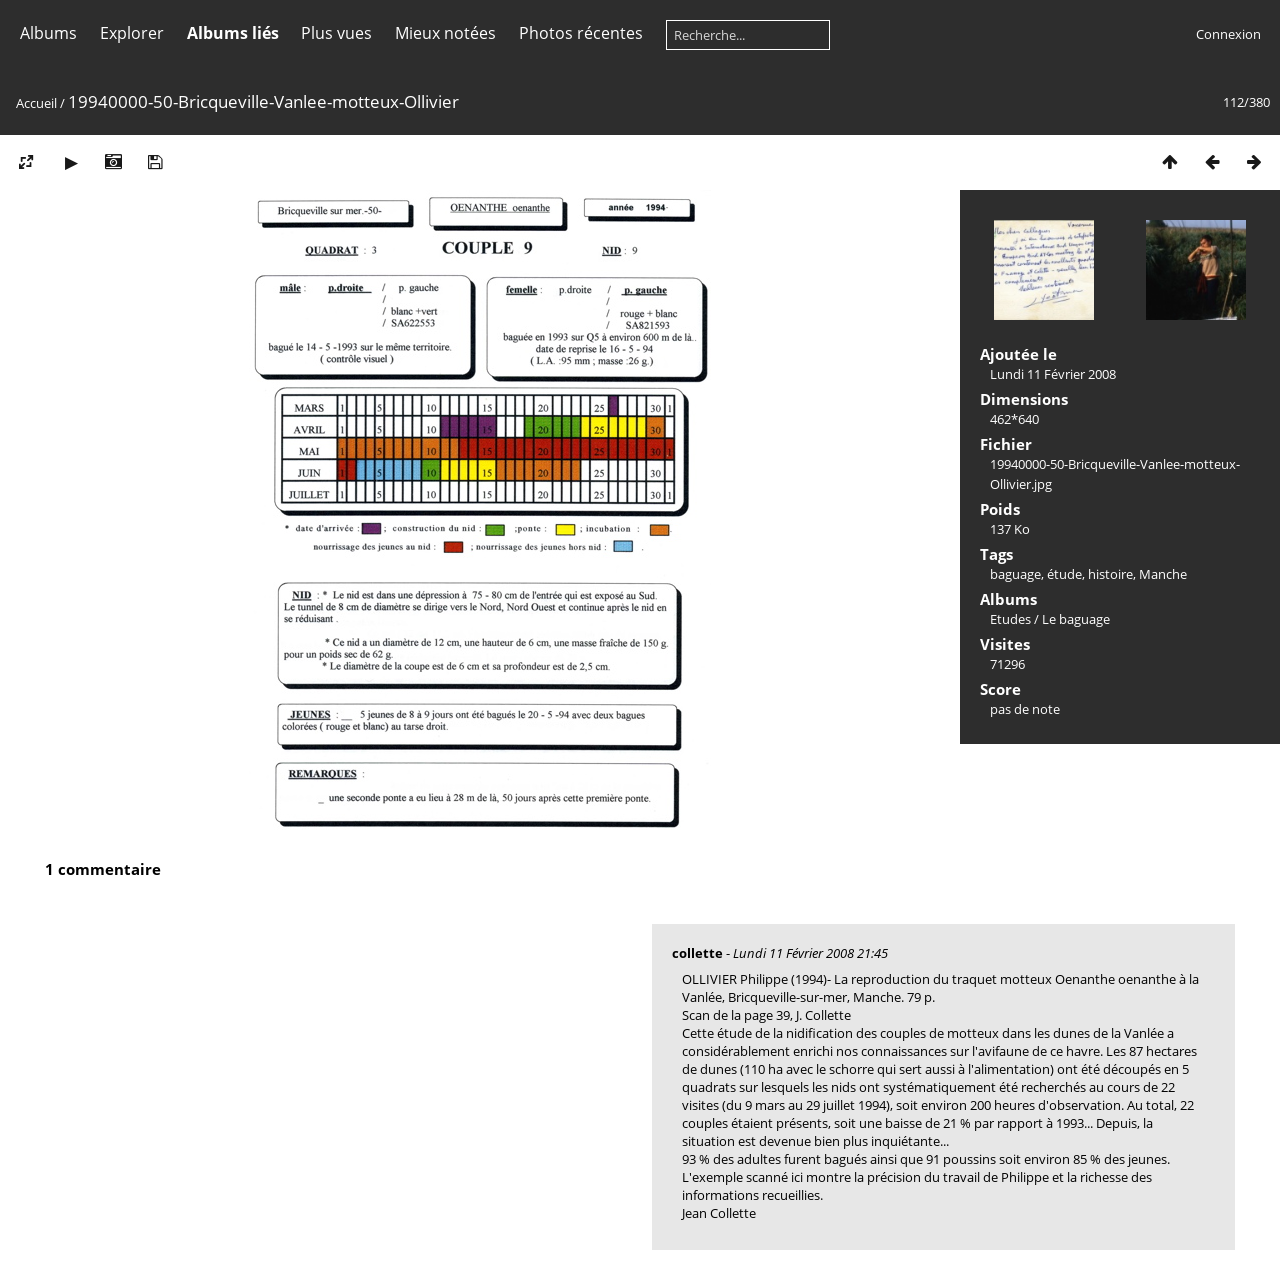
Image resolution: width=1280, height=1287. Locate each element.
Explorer (132, 33)
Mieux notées (445, 33)
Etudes (1010, 619)
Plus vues (336, 33)
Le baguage (1076, 619)
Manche (1163, 574)
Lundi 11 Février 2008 (1053, 374)
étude (1064, 574)
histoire (1110, 574)
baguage (1015, 574)
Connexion (1228, 34)
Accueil (36, 103)
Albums (48, 33)
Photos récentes (581, 33)
